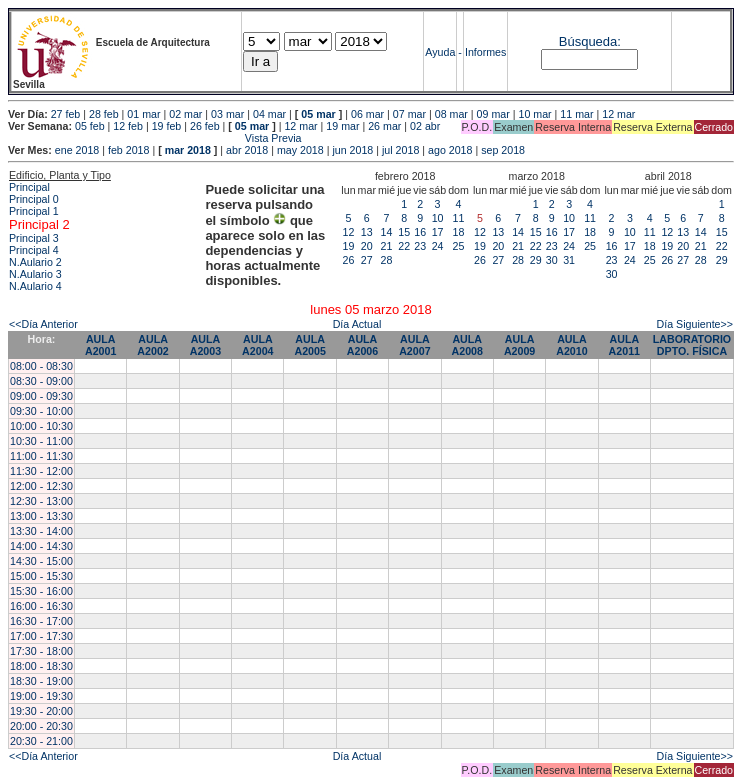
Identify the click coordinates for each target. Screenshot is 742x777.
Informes (485, 52)
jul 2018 (400, 150)
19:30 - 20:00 (41, 711)
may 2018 (300, 150)
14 (387, 232)
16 (420, 232)
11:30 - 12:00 (41, 471)
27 (367, 260)
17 (438, 232)
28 (387, 260)
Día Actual (357, 324)
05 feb (90, 126)
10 (438, 218)
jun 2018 (352, 150)
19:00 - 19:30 (41, 696)
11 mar (576, 114)
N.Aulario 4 (35, 286)
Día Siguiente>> (695, 324)
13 (367, 232)
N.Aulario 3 (35, 274)
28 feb (104, 114)
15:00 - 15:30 (41, 576)
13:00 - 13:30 (41, 516)
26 (349, 260)
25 (459, 246)
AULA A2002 (152, 345)
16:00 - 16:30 (41, 606)
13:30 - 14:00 (41, 531)
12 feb (128, 126)
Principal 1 (34, 211)
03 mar (227, 114)
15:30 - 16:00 (41, 591)
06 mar (367, 114)
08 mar (451, 114)
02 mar (185, 114)
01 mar (143, 114)
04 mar (269, 114)
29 (536, 260)
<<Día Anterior (43, 324)
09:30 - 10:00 (41, 411)
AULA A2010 (571, 345)
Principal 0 (34, 199)
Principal (29, 187)
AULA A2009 (519, 345)
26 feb (205, 126)
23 (420, 246)
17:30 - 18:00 (41, 651)
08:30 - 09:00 (41, 381)
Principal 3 (34, 238)
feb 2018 (128, 150)
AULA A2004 (257, 345)
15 (404, 232)
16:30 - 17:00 (41, 621)
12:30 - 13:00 (41, 501)
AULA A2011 (624, 345)
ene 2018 (77, 150)
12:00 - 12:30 (41, 486)
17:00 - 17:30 (41, 636)
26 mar (384, 126)
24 (438, 246)
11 (459, 218)
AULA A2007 (414, 345)
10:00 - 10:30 (41, 426)
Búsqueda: (590, 41)
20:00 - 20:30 (41, 726)
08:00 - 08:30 (41, 366)
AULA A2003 (205, 345)
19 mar (342, 126)
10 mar (534, 114)
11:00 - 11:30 (41, 456)
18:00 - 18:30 (41, 666)
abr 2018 (247, 150)
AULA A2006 (362, 345)
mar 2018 (188, 150)
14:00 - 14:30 (41, 546)
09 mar (493, 114)
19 (349, 246)
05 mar (318, 114)
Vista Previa (155, 138)
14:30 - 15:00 (41, 561)
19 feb (167, 126)
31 (569, 260)
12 (349, 232)
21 (387, 246)
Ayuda (440, 52)
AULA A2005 (309, 345)
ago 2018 (450, 150)
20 (367, 246)
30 (552, 260)
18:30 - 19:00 (41, 681)
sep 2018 (503, 150)
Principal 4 (34, 250)
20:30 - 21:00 (41, 741)
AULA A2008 (467, 345)
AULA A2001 (100, 345)
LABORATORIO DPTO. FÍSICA (692, 345)
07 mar (409, 114)
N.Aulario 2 (35, 262)
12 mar (618, 114)
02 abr (425, 126)
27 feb (66, 114)
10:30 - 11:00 (41, 441)
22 (404, 246)
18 (459, 232)
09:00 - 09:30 (41, 396)
